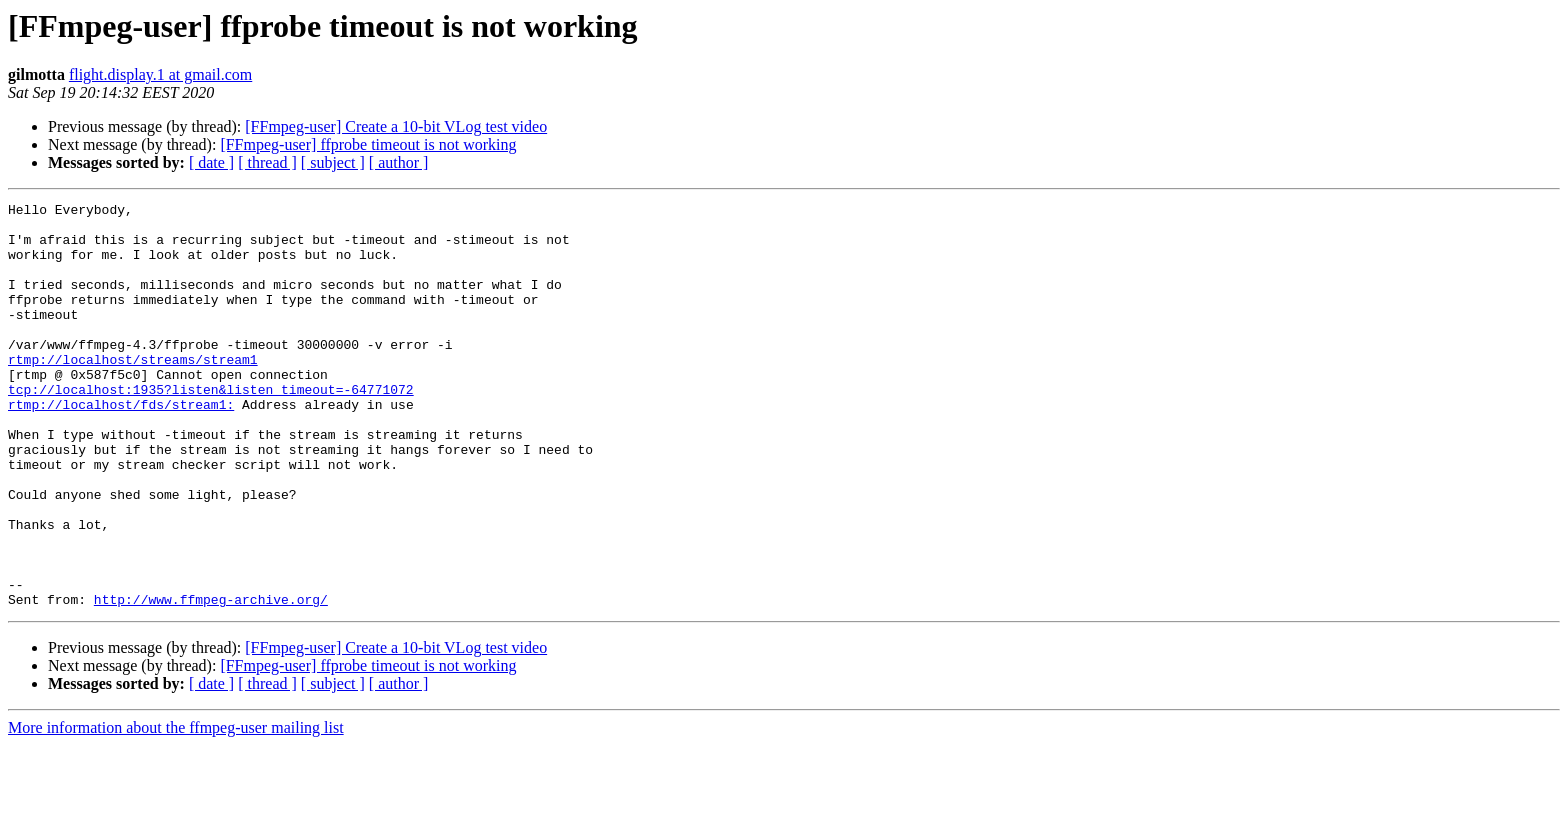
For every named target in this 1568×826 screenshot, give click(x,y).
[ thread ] (267, 162)
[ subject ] (333, 162)
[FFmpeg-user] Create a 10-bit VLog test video (396, 126)
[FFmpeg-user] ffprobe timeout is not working (368, 144)
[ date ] (211, 162)
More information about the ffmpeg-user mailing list (176, 808)
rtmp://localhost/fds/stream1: (121, 446)
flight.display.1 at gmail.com (160, 74)
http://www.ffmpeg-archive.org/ (211, 680)
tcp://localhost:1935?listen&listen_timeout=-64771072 (211, 428)
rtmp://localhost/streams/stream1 (133, 392)
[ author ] (399, 162)
